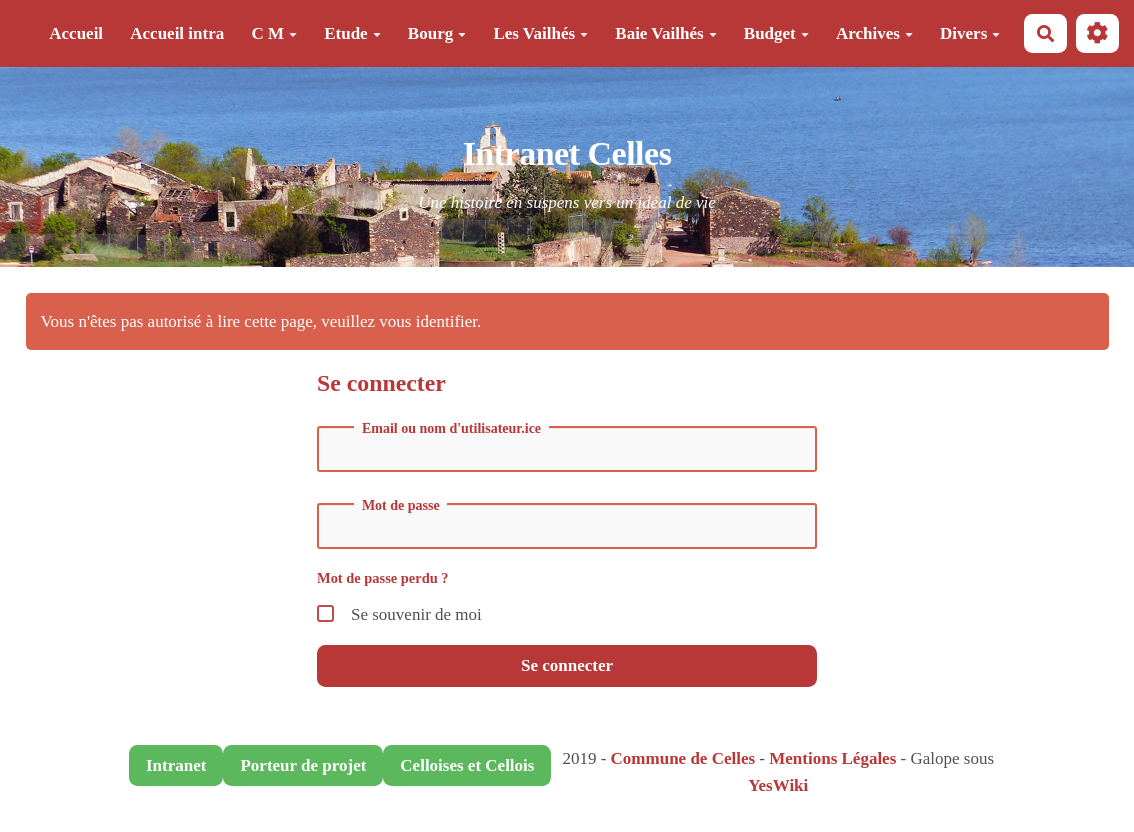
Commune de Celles (683, 758)
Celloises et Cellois (467, 765)
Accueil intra (177, 33)
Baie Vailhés (665, 33)
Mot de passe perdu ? (383, 578)
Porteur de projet (303, 765)
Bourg (437, 33)
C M (274, 33)
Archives (874, 33)
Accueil (76, 33)
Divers (970, 33)
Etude (352, 33)
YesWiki (778, 785)
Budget (776, 33)
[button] (1097, 33)
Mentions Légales (832, 758)
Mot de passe (401, 506)
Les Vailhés (540, 33)
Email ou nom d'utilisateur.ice (451, 429)
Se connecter (567, 665)
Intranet (176, 765)
